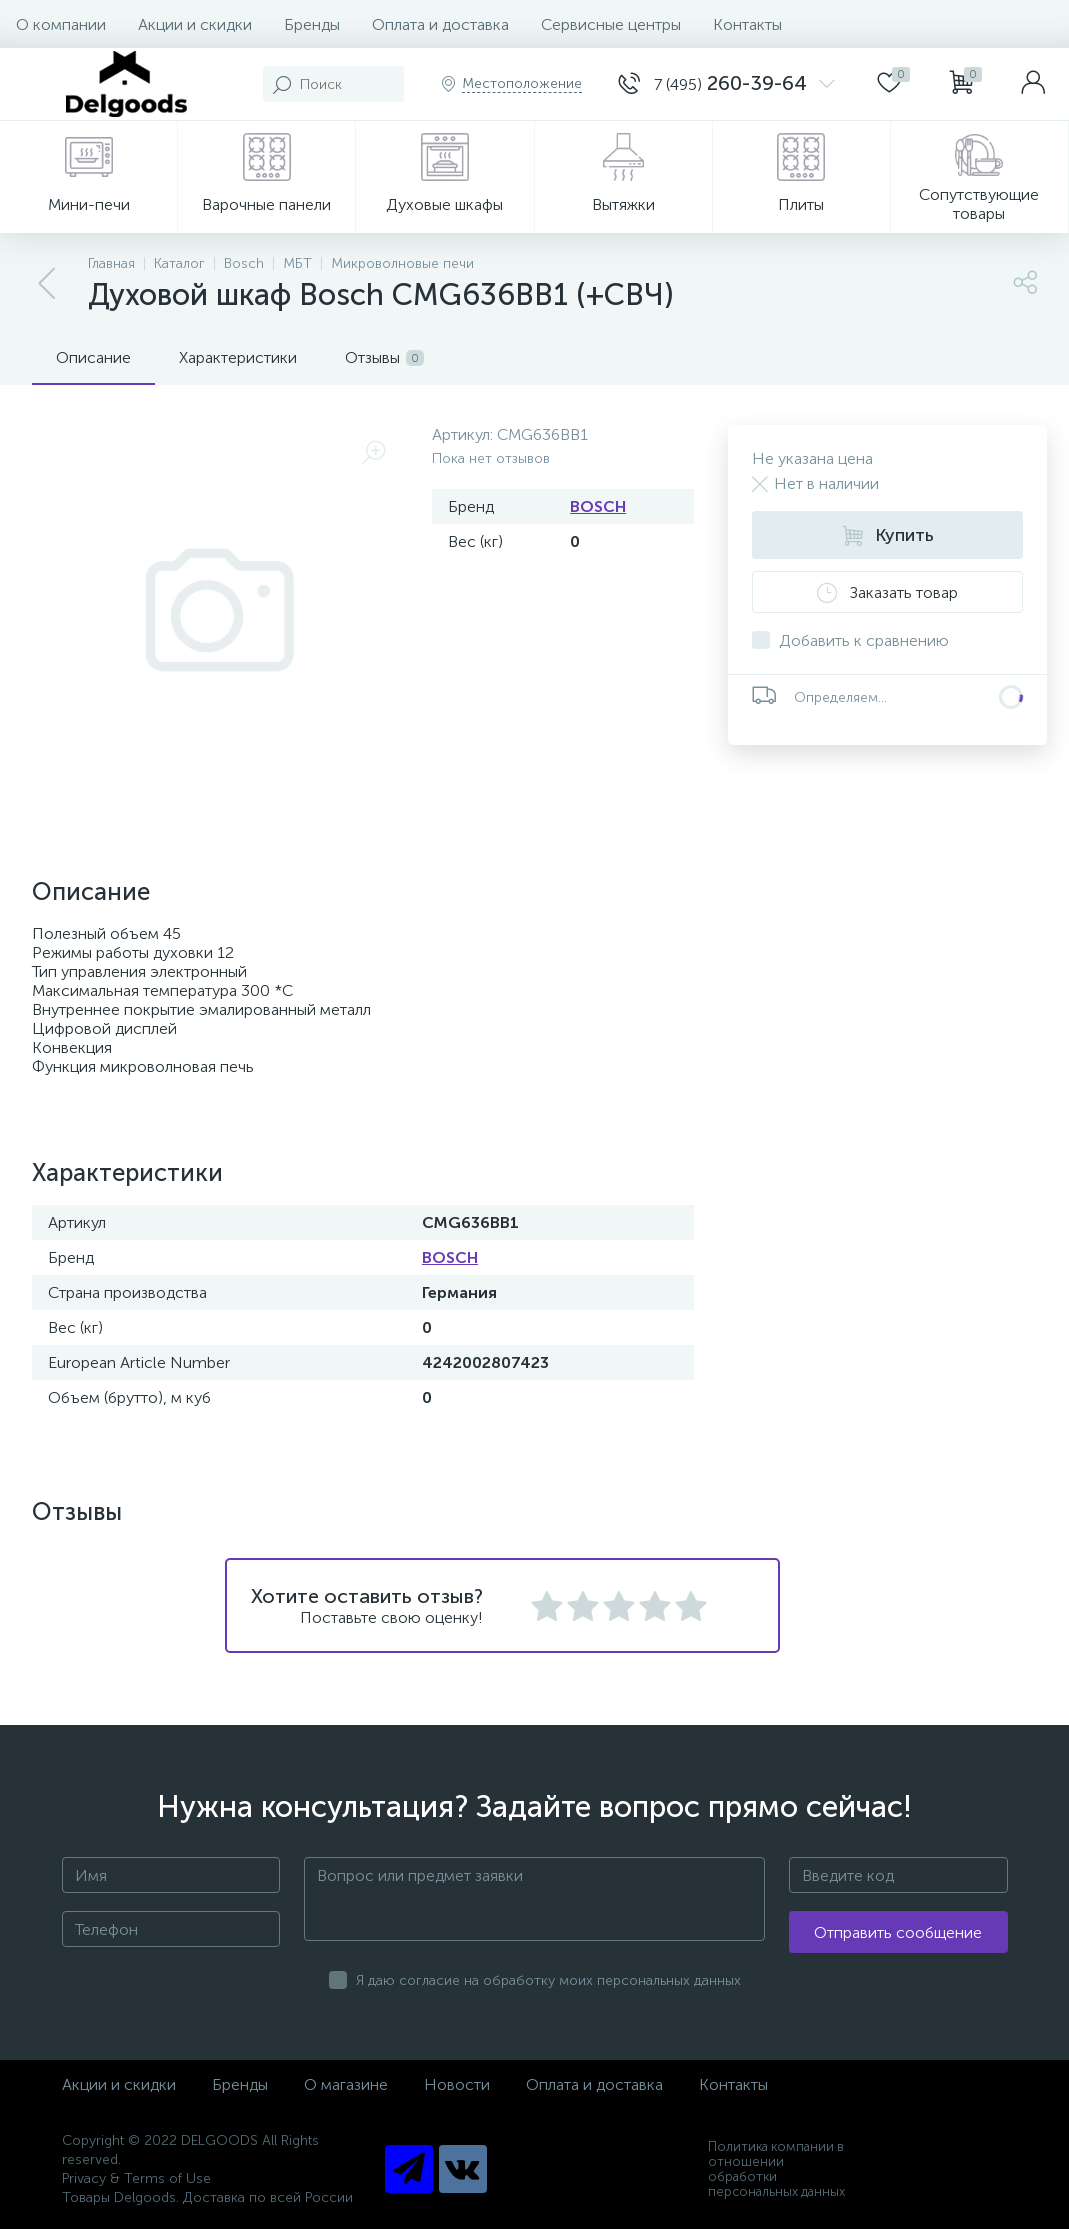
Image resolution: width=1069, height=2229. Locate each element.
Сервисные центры (611, 24)
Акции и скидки (195, 24)
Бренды (312, 24)
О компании (61, 24)
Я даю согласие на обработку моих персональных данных (548, 1980)
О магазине (346, 2084)
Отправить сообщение (898, 1932)
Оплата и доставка (440, 24)
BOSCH (598, 506)
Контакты (747, 24)
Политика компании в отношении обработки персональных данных (776, 2169)
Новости (457, 2084)
